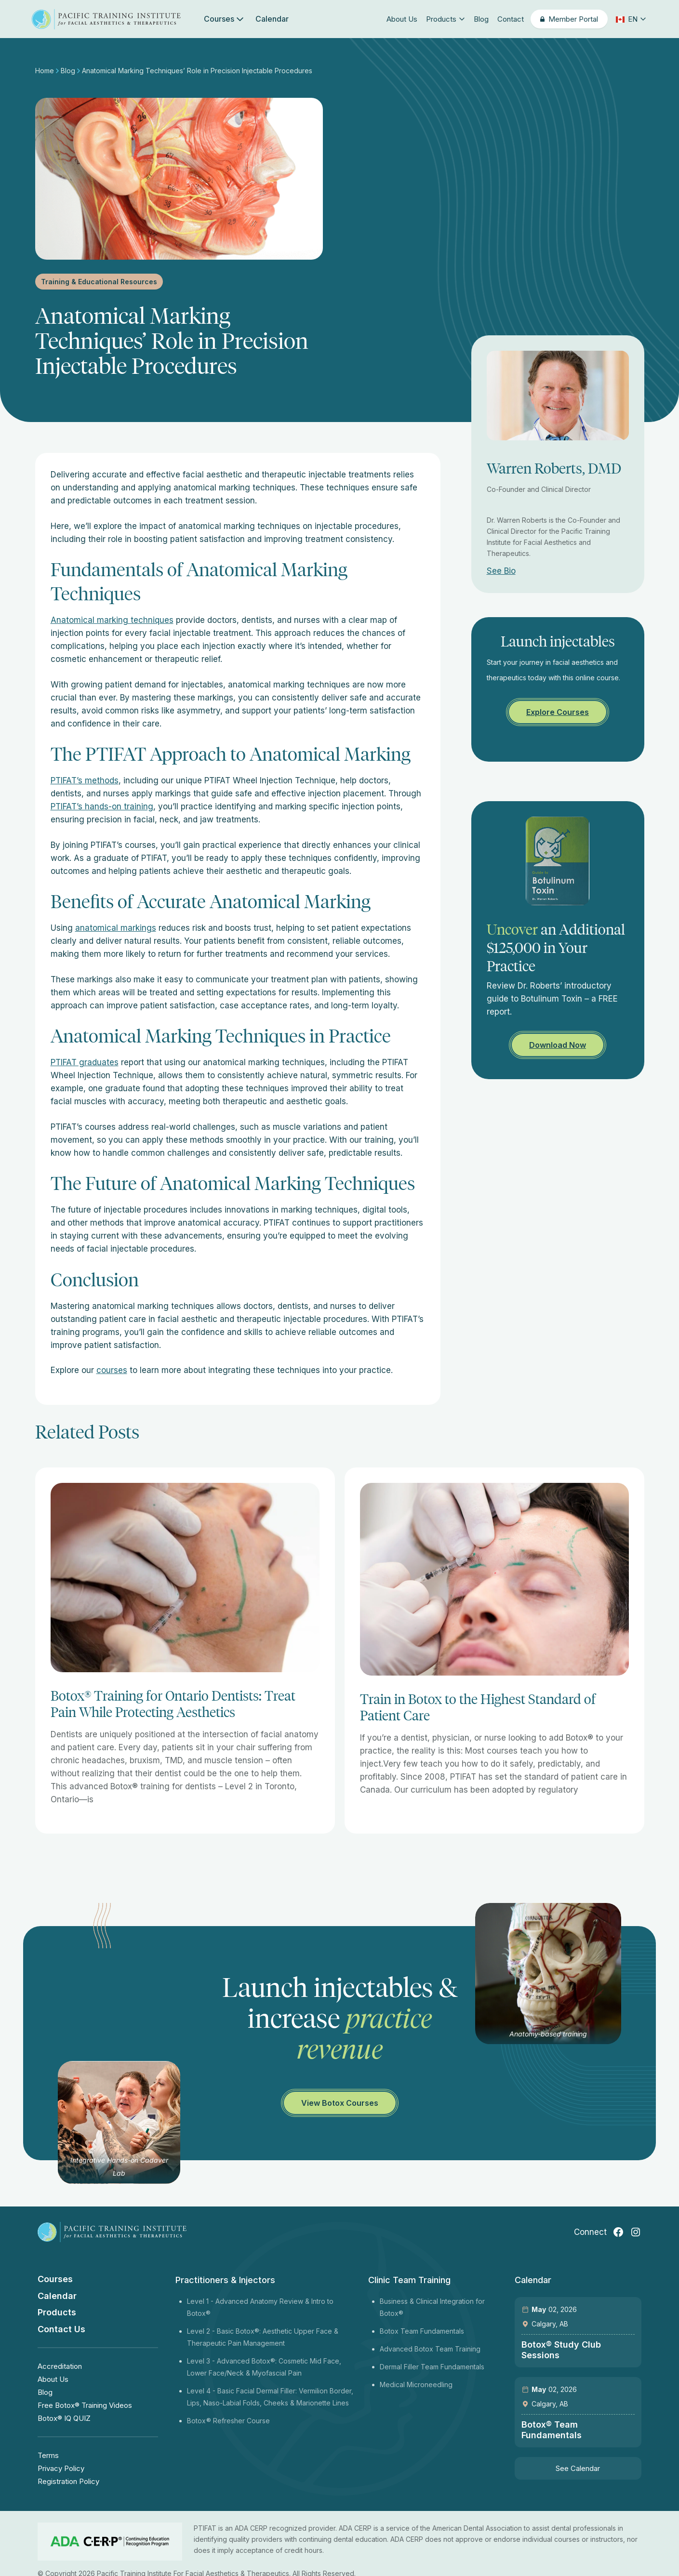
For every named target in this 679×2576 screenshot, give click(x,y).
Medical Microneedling (416, 2384)
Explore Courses (557, 712)
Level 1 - (201, 2301)
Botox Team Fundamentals (422, 2331)
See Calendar (578, 2468)
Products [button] (445, 19)
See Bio (501, 571)
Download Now (557, 1045)
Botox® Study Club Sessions (561, 2349)
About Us (401, 19)
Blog (481, 19)
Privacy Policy (61, 2468)
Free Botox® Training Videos (85, 2405)
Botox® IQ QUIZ (64, 2418)
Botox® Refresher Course (228, 2421)
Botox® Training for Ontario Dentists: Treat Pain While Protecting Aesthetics (173, 1704)
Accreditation (60, 2366)
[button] (630, 19)
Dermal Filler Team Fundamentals (432, 2367)
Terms (48, 2455)
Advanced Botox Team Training (430, 2349)
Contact (510, 19)
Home (45, 70)
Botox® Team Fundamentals (551, 2429)
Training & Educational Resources (99, 281)
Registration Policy (68, 2481)
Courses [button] (224, 19)
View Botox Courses (339, 2103)
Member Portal (573, 19)
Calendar (272, 19)
